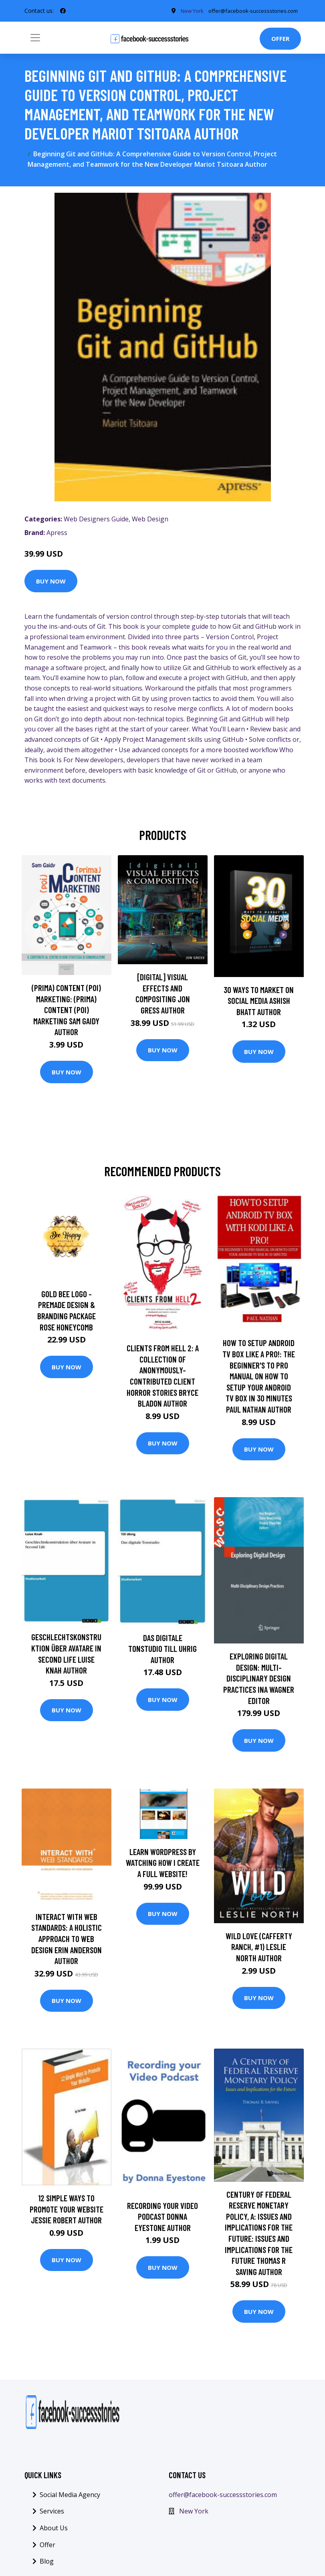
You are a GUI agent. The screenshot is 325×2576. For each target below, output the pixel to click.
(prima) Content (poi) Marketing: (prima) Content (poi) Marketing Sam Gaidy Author (66, 1012)
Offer (280, 41)
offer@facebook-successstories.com (223, 2497)
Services (52, 2513)
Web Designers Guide (96, 521)
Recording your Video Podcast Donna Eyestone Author (162, 2219)
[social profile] (63, 12)
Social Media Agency (70, 2497)
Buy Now (51, 583)
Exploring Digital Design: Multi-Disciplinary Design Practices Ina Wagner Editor (258, 1681)
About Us (54, 2530)
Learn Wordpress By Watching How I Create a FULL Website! (163, 1865)
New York (193, 2513)
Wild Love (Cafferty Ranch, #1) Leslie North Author (259, 1949)
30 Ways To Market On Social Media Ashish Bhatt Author (259, 1003)
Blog (47, 2564)
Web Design (150, 521)
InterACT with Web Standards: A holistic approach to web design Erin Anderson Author (66, 1941)
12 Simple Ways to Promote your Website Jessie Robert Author (66, 2211)
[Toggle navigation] (35, 40)
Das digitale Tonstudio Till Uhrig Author (162, 1651)
